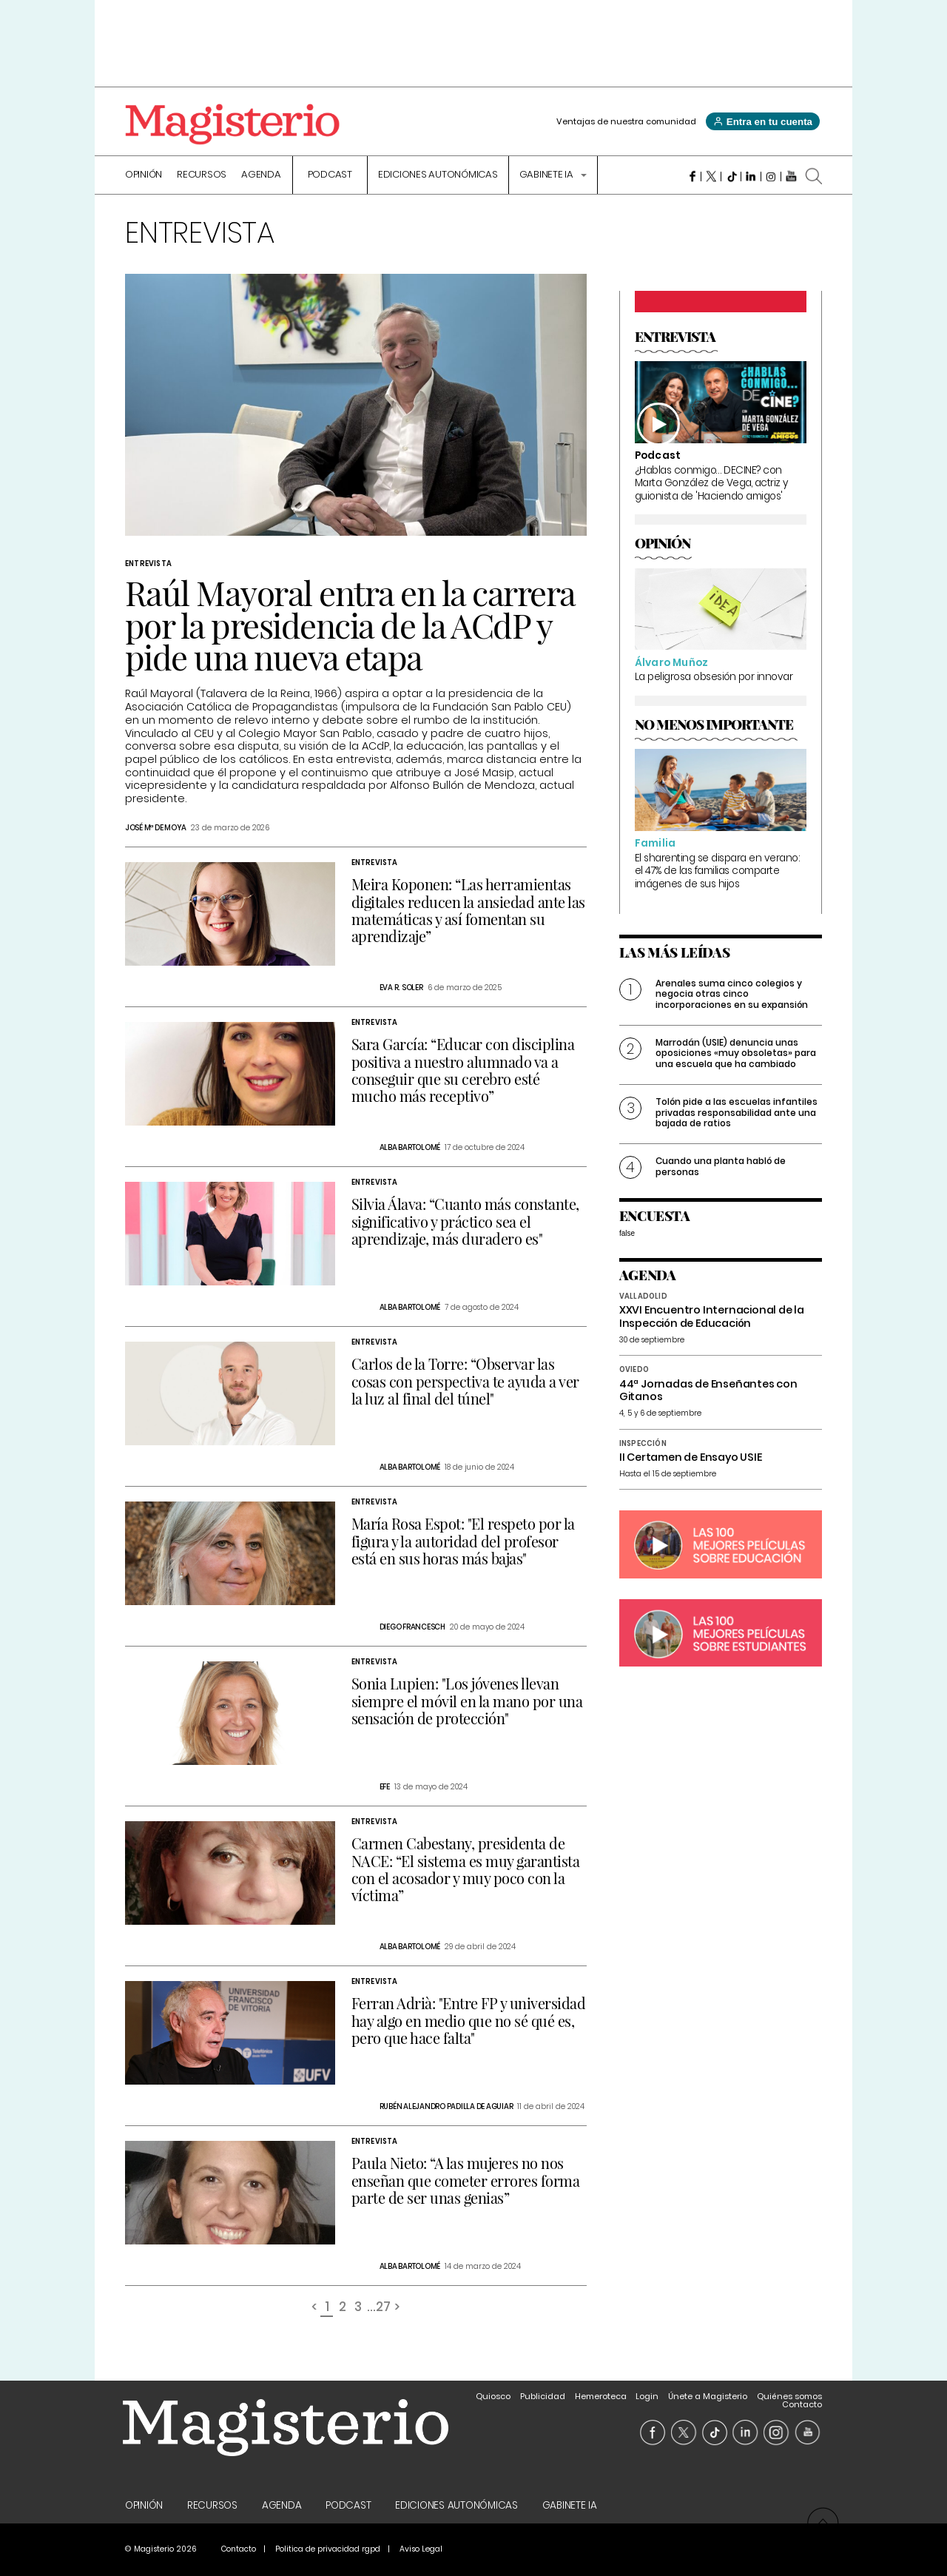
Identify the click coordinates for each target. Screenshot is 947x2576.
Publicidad (542, 2396)
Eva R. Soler (401, 987)
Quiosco (493, 2396)
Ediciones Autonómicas (438, 175)
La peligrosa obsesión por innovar (714, 677)
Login (647, 2396)
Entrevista (148, 563)
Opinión (143, 175)
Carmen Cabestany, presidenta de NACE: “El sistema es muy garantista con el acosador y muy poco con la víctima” (465, 1869)
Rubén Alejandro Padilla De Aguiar (446, 2106)
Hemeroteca (601, 2396)
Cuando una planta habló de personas (721, 1165)
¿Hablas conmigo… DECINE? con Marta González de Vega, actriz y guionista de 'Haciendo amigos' (711, 483)
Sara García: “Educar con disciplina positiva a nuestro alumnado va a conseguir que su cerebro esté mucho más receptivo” (463, 1070)
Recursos (201, 175)
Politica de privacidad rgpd (327, 2549)
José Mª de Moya (155, 827)
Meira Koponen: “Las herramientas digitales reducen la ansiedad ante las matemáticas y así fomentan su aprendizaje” (468, 910)
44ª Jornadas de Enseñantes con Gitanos (708, 1390)
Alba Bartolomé (410, 1147)
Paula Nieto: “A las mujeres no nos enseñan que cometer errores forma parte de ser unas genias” (465, 2180)
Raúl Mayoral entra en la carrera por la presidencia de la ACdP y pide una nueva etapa (350, 624)
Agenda (261, 175)
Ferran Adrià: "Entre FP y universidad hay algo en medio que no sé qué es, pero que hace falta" (468, 2020)
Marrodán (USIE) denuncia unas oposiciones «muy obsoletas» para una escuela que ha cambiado (736, 1053)
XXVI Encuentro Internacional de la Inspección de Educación (711, 1316)
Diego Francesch (412, 1626)
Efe (385, 1786)
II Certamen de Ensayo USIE (690, 1457)
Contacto (802, 2404)
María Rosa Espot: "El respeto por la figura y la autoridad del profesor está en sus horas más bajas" (463, 1540)
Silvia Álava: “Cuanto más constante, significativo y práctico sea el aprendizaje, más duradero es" (465, 1221)
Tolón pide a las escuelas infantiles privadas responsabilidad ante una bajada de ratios (737, 1112)
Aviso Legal (421, 2549)
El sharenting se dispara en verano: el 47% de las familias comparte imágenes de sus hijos (717, 871)
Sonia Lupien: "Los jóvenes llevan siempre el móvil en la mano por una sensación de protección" (467, 1700)
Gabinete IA (547, 175)
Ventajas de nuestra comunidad (626, 121)
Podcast (330, 175)
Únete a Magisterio (707, 2396)
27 (383, 2308)
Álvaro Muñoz (671, 663)
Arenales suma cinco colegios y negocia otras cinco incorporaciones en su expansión (732, 994)
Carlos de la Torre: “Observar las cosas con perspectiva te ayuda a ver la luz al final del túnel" (465, 1380)
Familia (655, 843)
